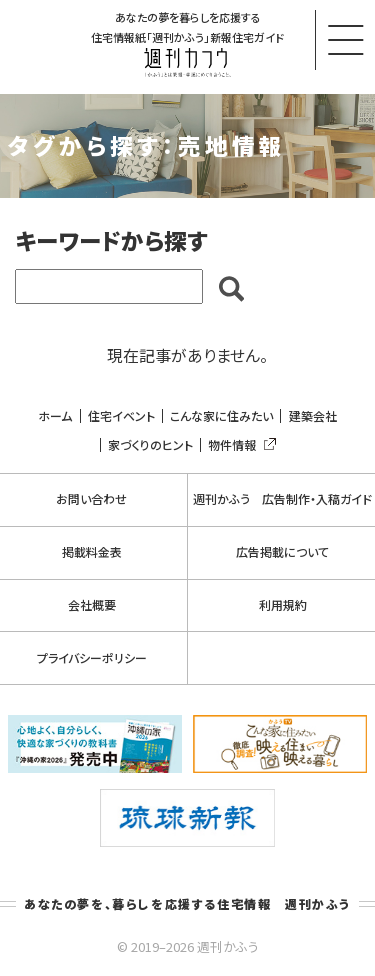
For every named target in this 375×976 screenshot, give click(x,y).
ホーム (55, 416)
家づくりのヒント (150, 445)
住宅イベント (121, 416)
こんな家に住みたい (221, 416)
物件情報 (238, 445)
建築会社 (313, 416)
